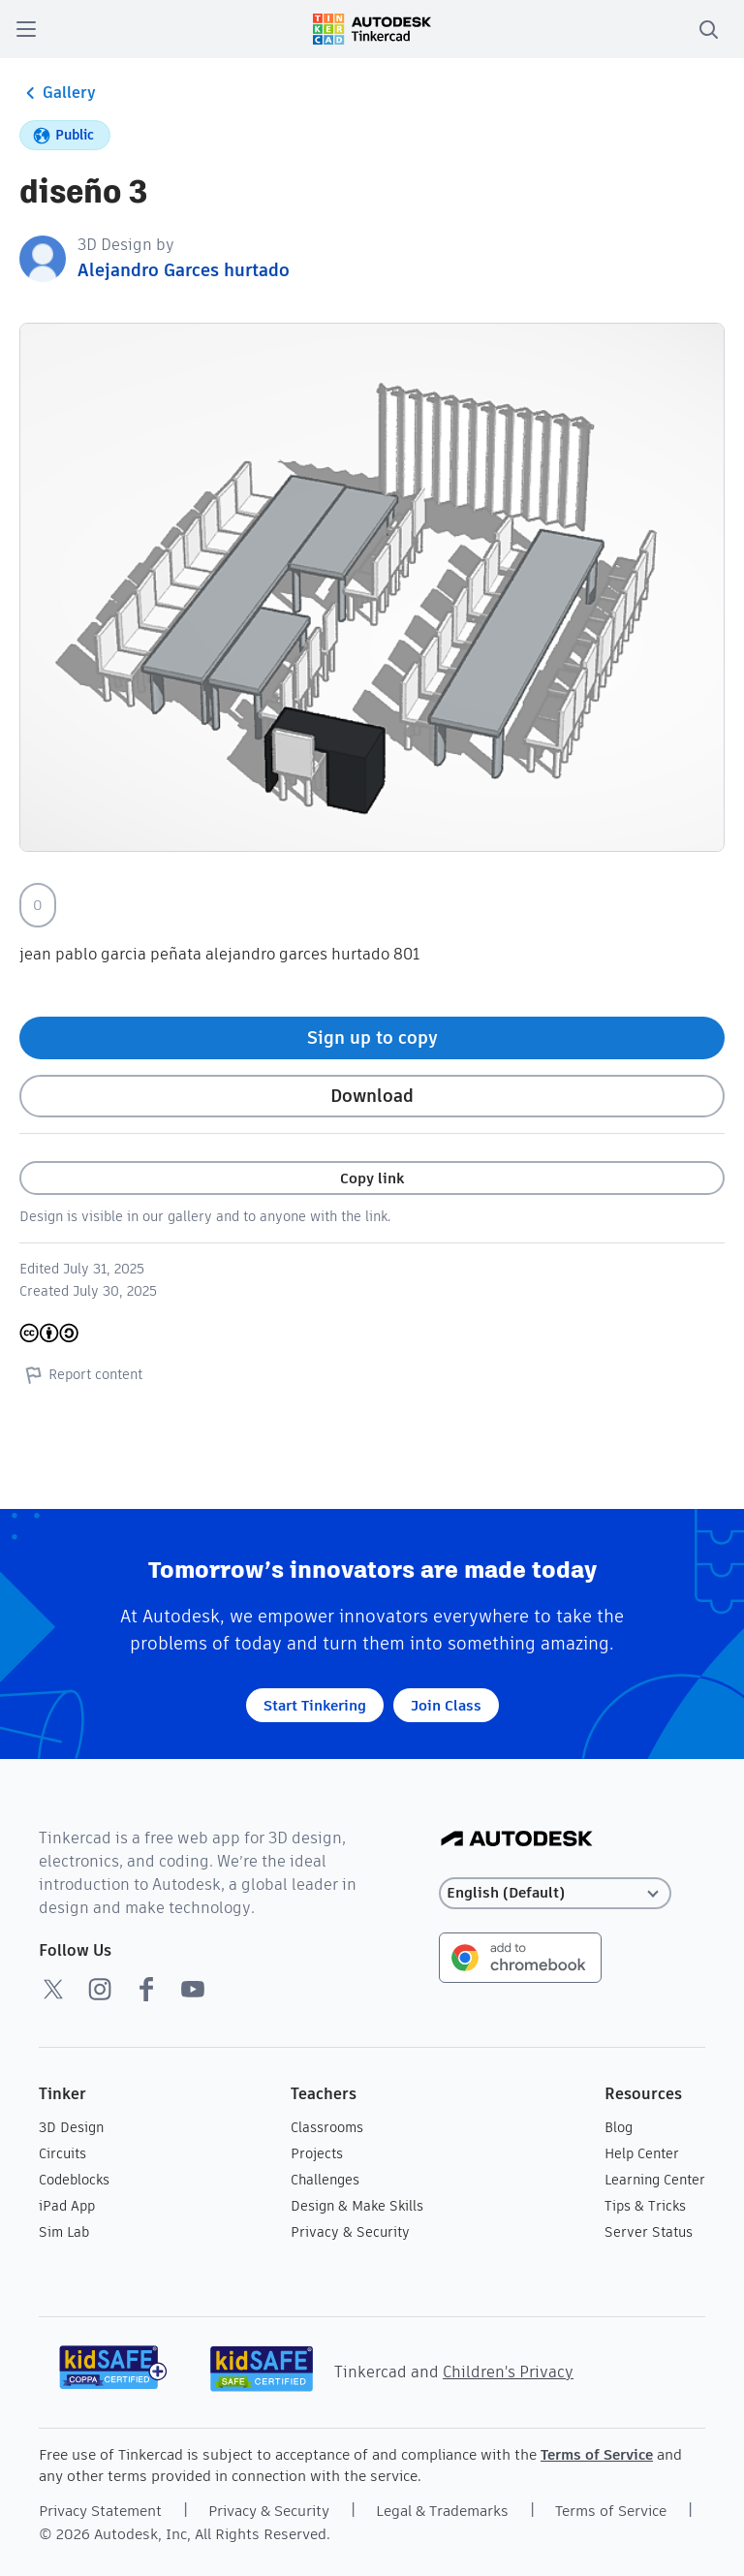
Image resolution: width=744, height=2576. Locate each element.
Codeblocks (74, 2179)
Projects (317, 2153)
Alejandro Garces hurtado (184, 270)
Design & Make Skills (357, 2205)
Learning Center (654, 2179)
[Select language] (555, 1893)
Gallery (57, 93)
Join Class (446, 1705)
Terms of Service (597, 2454)
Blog (618, 2127)
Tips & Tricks (645, 2205)
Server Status (648, 2232)
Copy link (372, 1178)
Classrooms (327, 2127)
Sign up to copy (372, 1037)
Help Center (641, 2153)
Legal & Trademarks (442, 2510)
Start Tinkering (315, 1705)
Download (372, 1096)
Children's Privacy (508, 2372)
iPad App (67, 2205)
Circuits (62, 2153)
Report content (80, 1374)
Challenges (325, 2179)
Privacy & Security (350, 2232)
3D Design (71, 2127)
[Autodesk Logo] (517, 1840)
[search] (708, 29)
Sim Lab (64, 2232)
